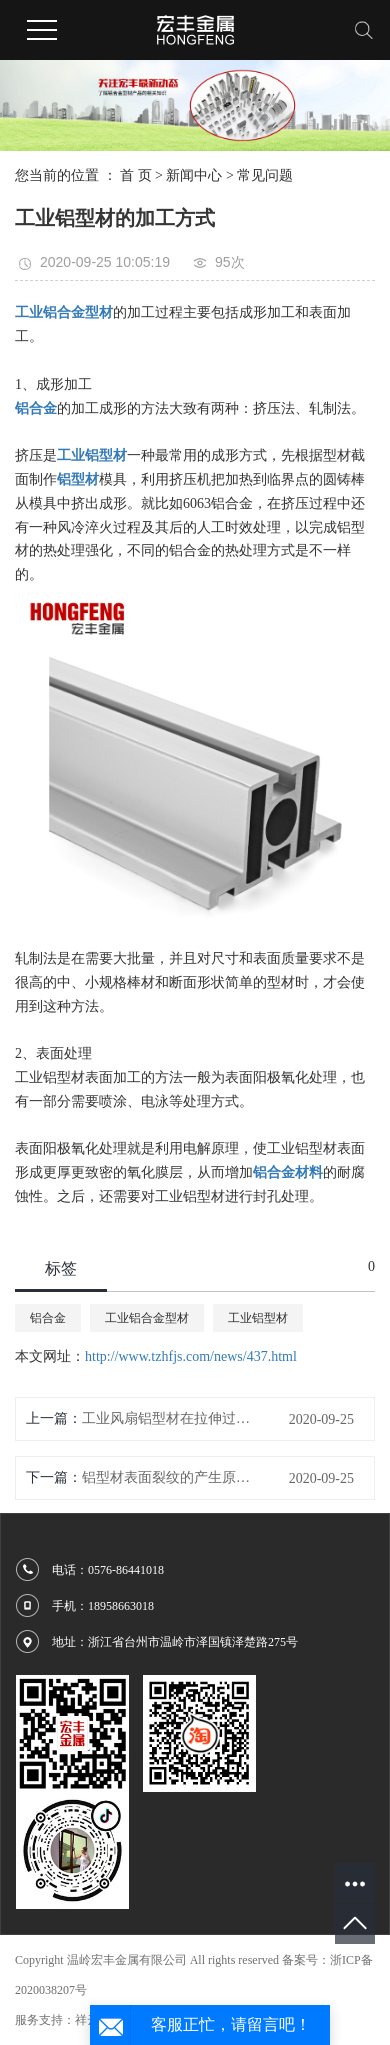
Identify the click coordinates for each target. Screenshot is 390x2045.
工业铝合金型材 (147, 1318)
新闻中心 (194, 175)
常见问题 (265, 175)
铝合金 (48, 1318)
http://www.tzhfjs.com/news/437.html (191, 1356)
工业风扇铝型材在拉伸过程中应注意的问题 (166, 1418)
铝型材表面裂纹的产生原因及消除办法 (166, 1477)
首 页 (136, 175)
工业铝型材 (258, 1318)
